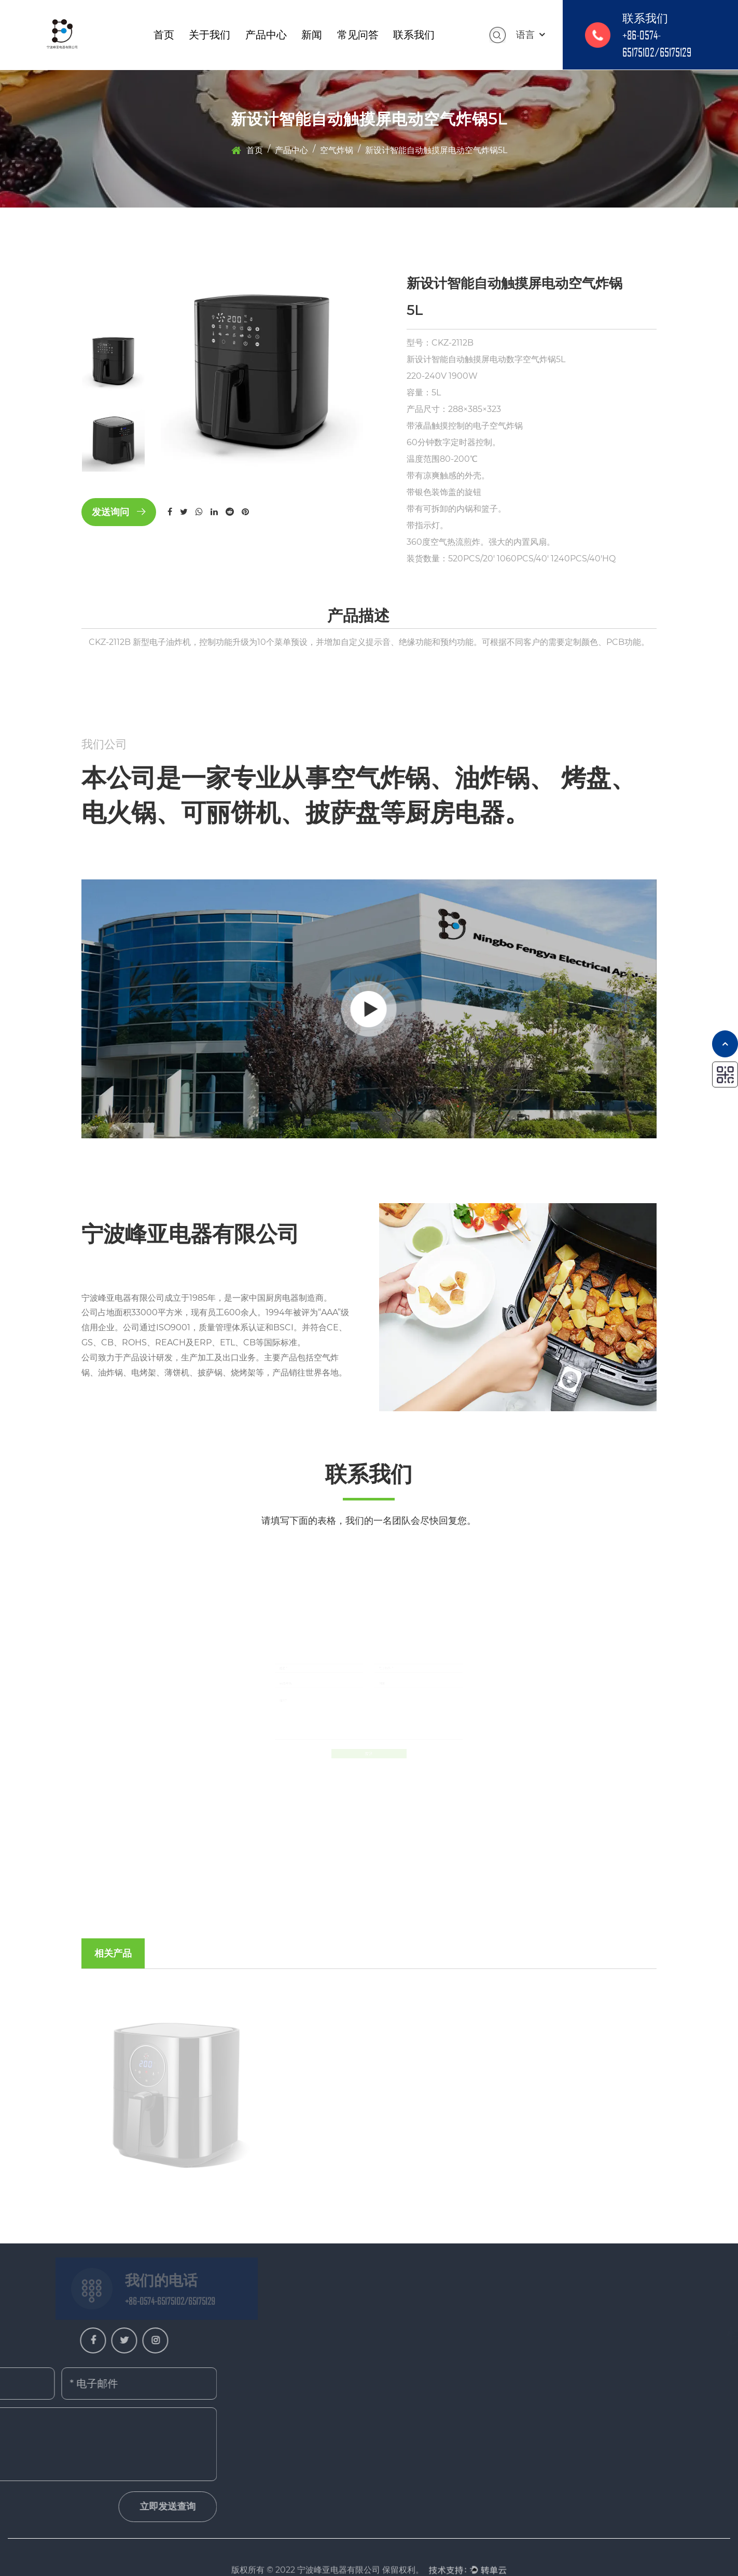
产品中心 (266, 35)
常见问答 (358, 35)
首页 (164, 35)
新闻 (311, 35)
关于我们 (209, 35)
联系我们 (414, 35)
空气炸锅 (336, 150)
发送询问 (119, 512)
